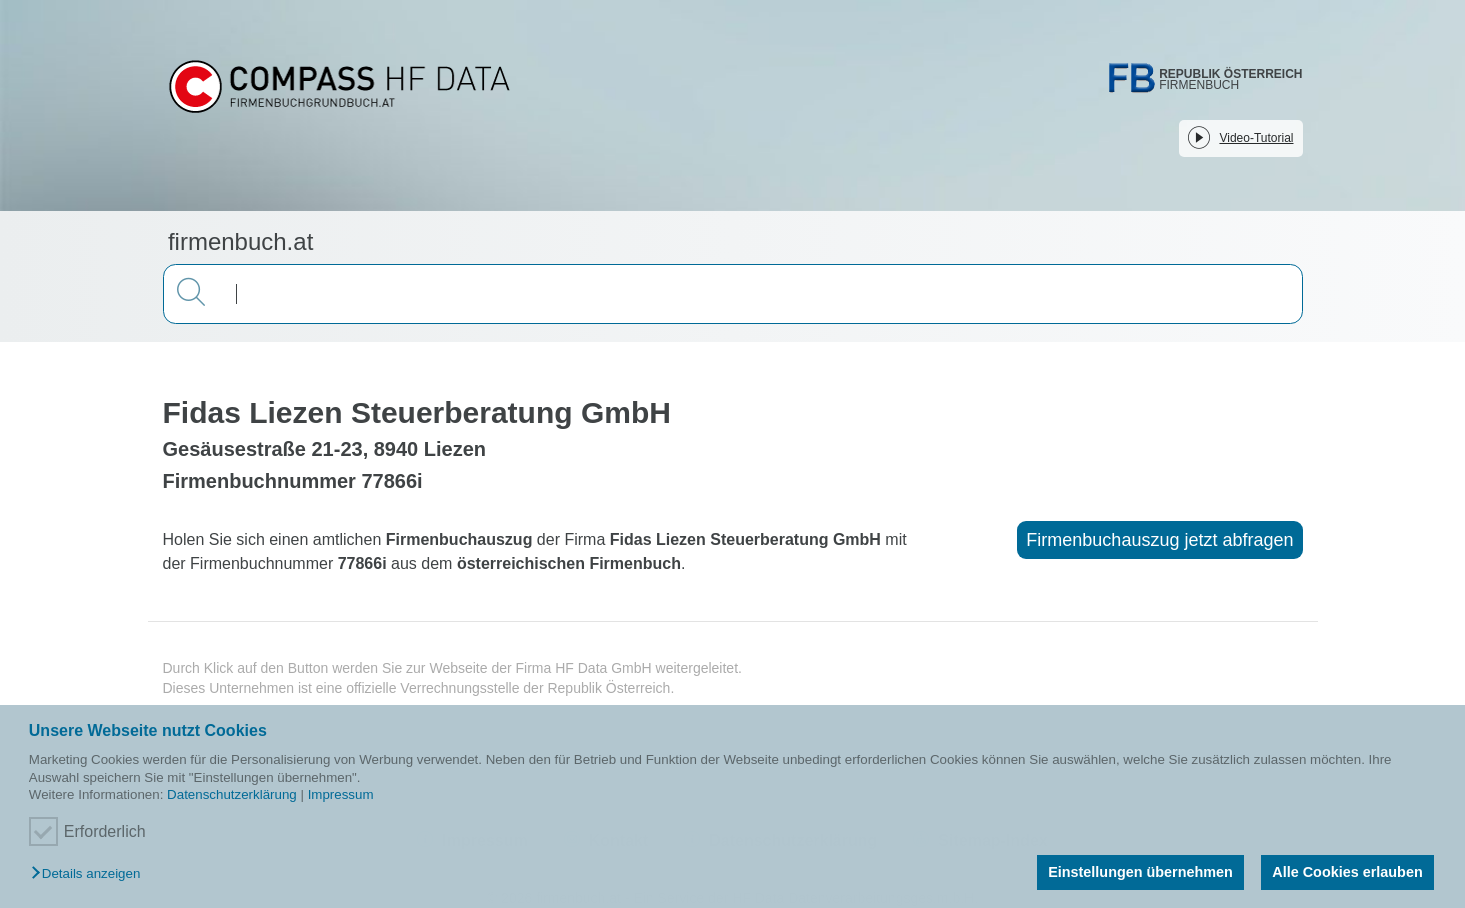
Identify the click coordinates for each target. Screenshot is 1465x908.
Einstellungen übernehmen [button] (1140, 872)
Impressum (341, 794)
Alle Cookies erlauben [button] (1347, 872)
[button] (90, 874)
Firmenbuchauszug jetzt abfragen (1159, 540)
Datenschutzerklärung (232, 794)
